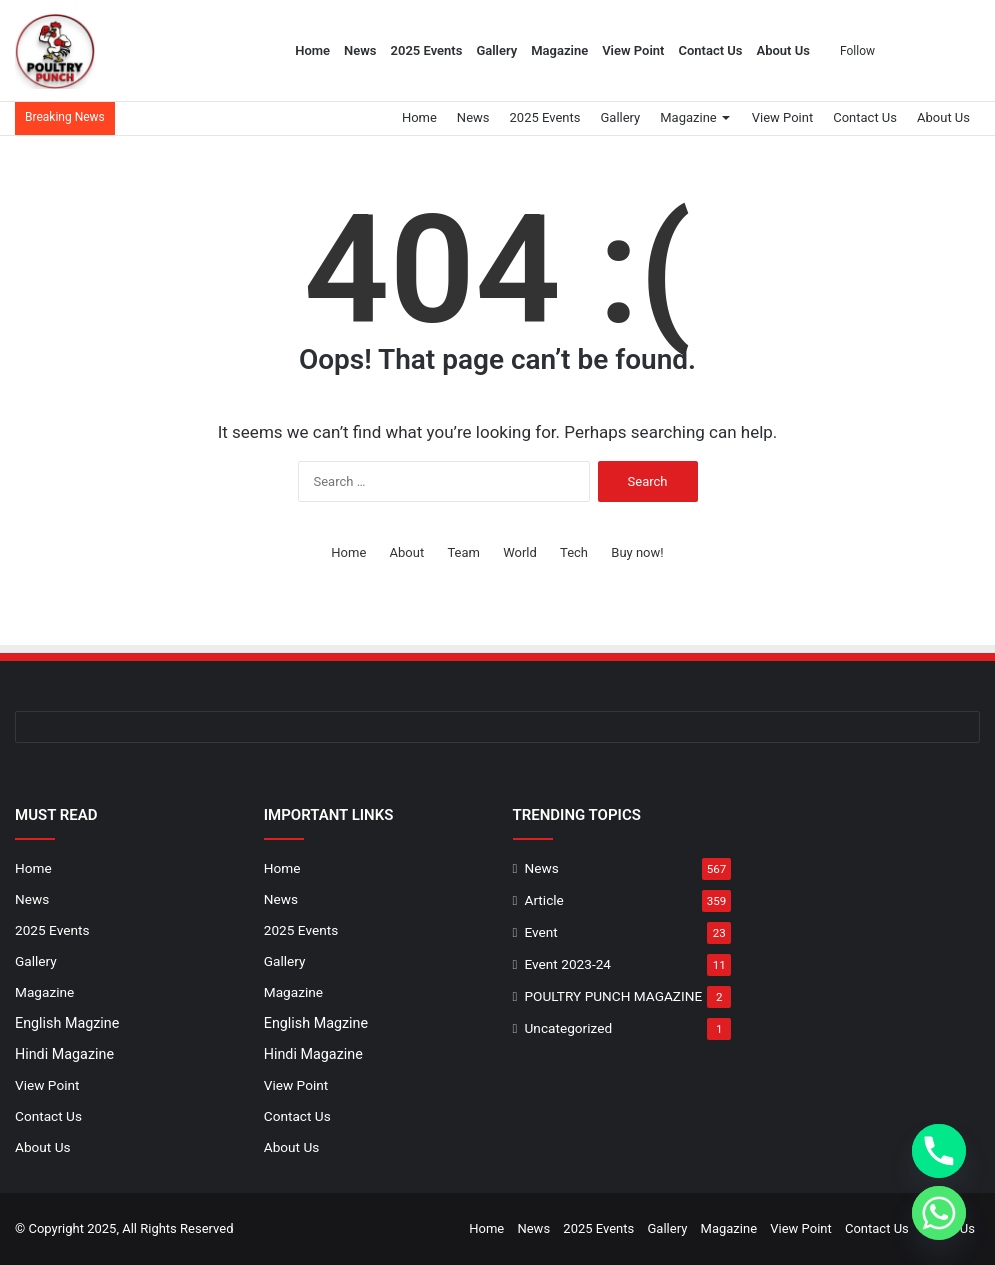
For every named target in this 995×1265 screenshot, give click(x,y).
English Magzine (67, 1023)
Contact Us (710, 50)
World (520, 552)
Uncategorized (569, 1028)
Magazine (559, 50)
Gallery (496, 50)
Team (463, 552)
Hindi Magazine (64, 1054)
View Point (633, 50)
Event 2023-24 (568, 964)
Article (544, 900)
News (360, 50)
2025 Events (427, 50)
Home (312, 50)
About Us (783, 50)
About (407, 552)
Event (541, 932)
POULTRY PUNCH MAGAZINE (614, 996)
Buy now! (637, 552)
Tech (574, 552)
